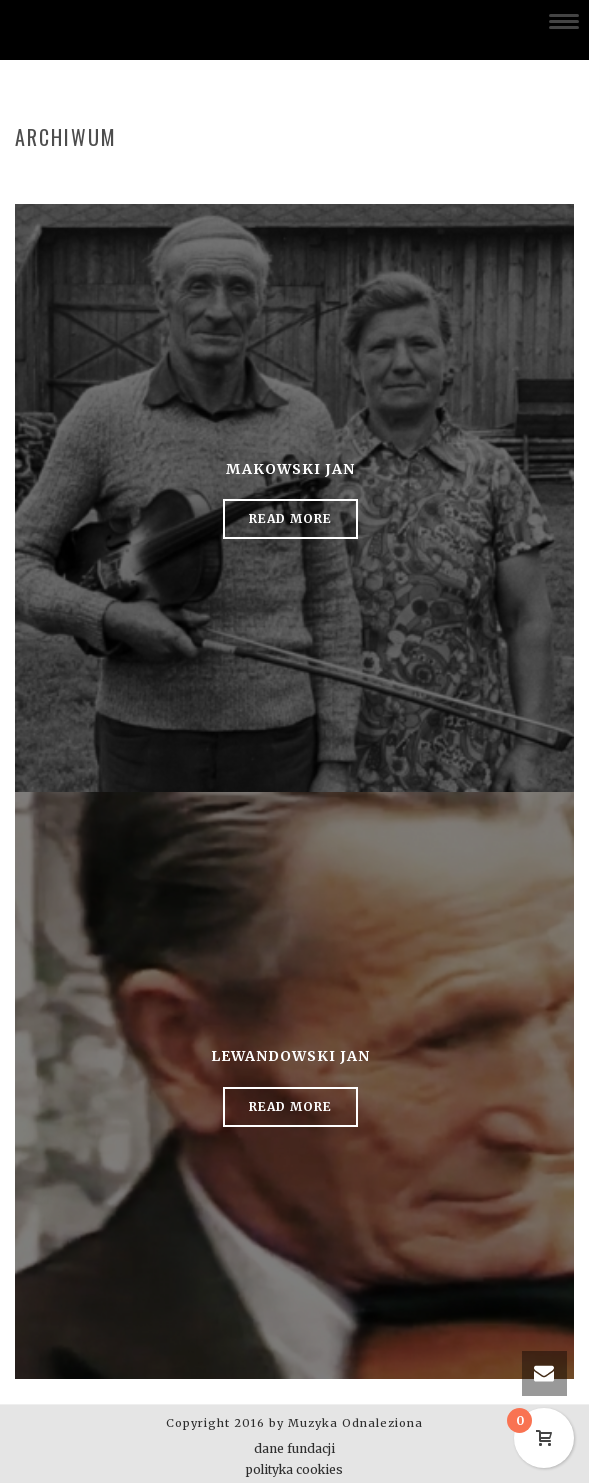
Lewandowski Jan (290, 1056)
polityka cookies (294, 1469)
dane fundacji (294, 1448)
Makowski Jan (290, 469)
